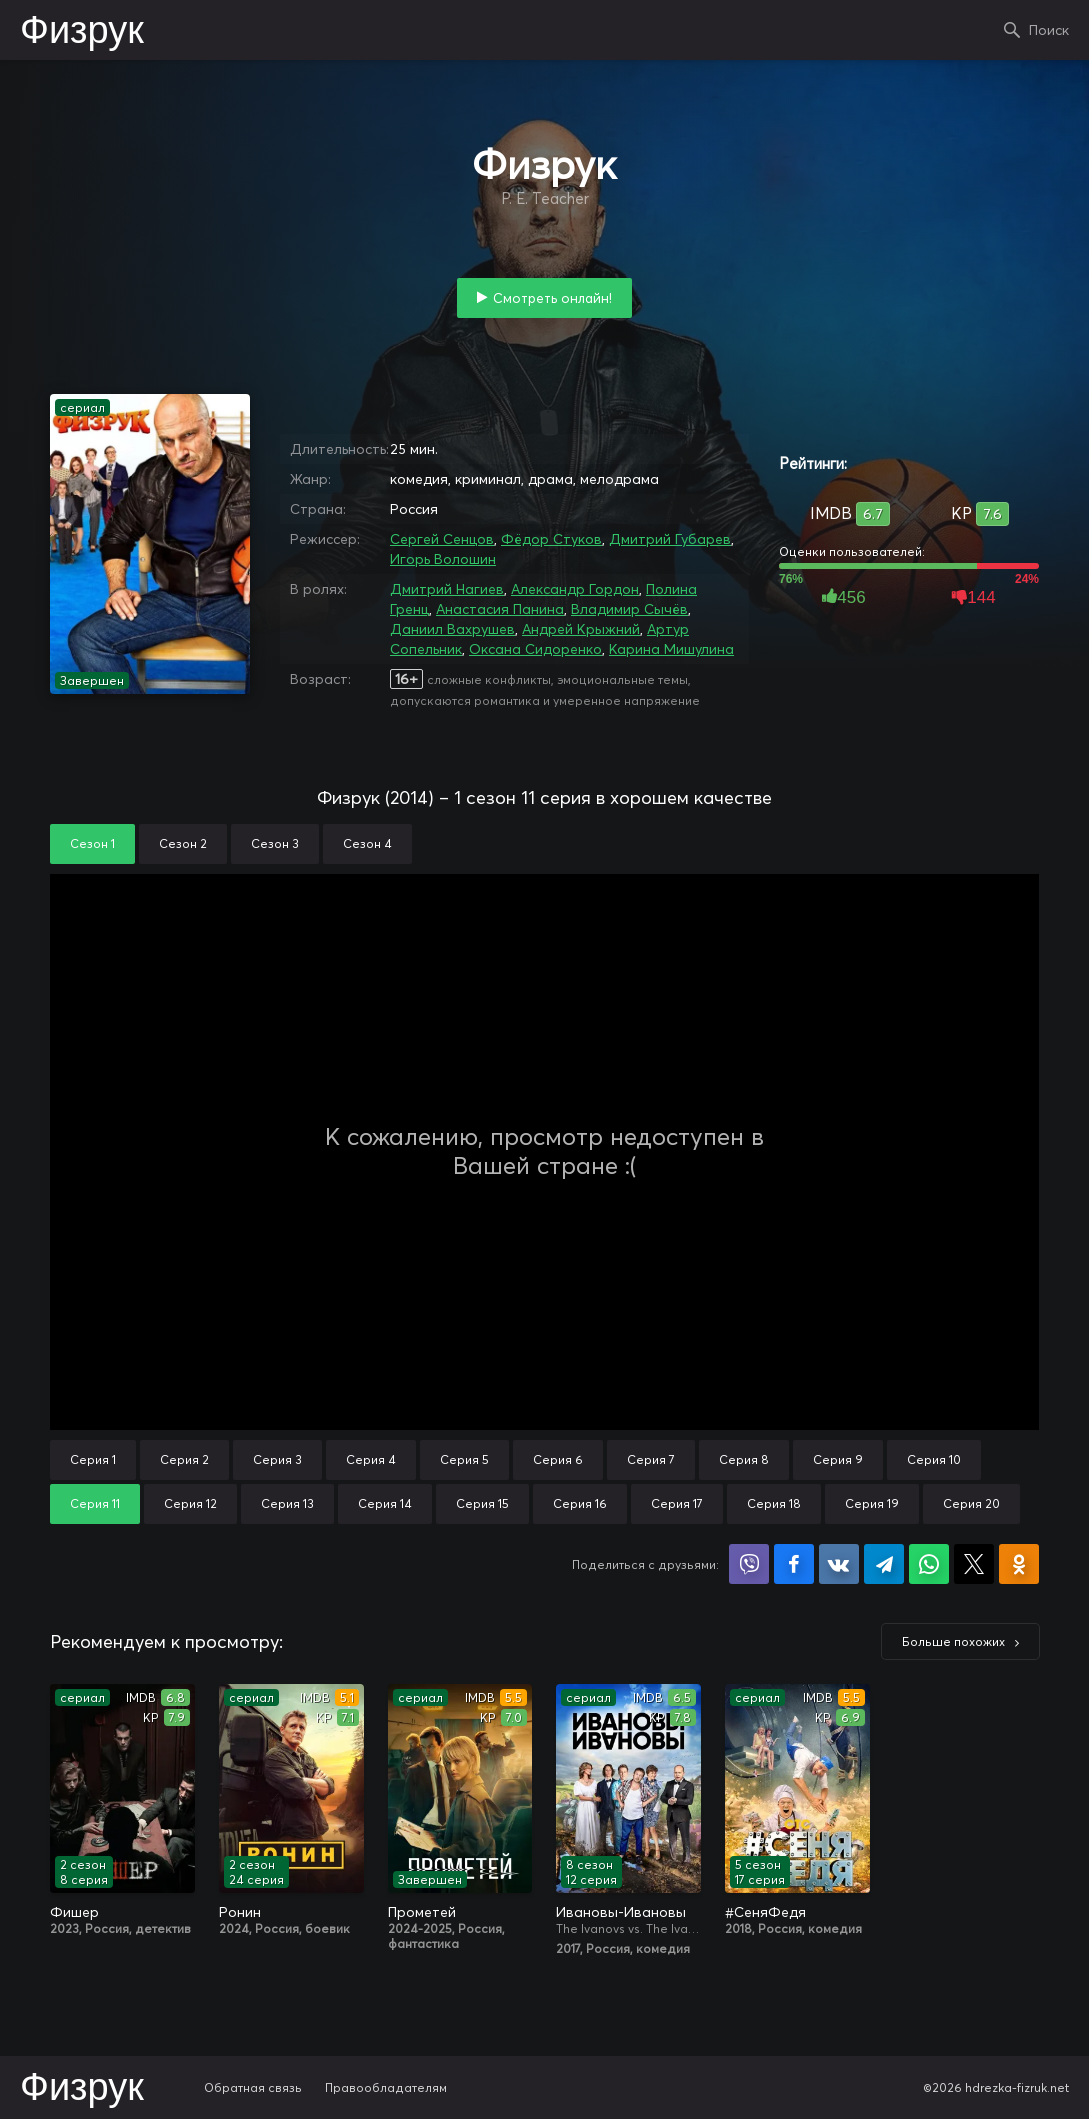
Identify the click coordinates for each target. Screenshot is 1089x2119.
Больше (953, 1641)
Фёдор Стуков (551, 539)
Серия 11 (95, 1503)
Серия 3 (277, 1459)
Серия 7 (651, 1459)
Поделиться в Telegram (884, 1564)
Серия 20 (971, 1503)
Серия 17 (677, 1503)
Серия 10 (934, 1459)
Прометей (422, 1912)
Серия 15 (482, 1503)
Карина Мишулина (671, 649)
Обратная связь (253, 2087)
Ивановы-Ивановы (621, 1912)
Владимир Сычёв (629, 609)
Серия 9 (838, 1459)
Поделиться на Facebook (794, 1564)
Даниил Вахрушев (452, 629)
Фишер (74, 1912)
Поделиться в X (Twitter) (974, 1564)
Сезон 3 (275, 843)
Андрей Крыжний (581, 629)
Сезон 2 (183, 843)
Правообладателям (386, 2087)
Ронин (240, 1912)
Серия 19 (872, 1503)
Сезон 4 (367, 843)
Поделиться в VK (839, 1564)
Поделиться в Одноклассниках (1019, 1564)
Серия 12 (190, 1503)
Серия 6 (558, 1459)
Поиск (1049, 30)
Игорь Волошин (443, 559)
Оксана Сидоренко (535, 649)
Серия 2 (184, 1459)
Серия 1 (93, 1459)
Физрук (82, 32)
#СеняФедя (765, 1912)
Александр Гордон (575, 589)
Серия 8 (744, 1459)
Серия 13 (287, 1503)
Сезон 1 (92, 843)
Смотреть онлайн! (552, 298)
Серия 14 (385, 1503)
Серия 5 (464, 1459)
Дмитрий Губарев (670, 539)
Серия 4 (371, 1459)
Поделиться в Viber (749, 1564)
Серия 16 (580, 1503)
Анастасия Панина (500, 609)
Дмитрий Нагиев (447, 589)
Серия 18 (774, 1503)
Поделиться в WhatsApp (929, 1564)
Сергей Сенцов (442, 539)
